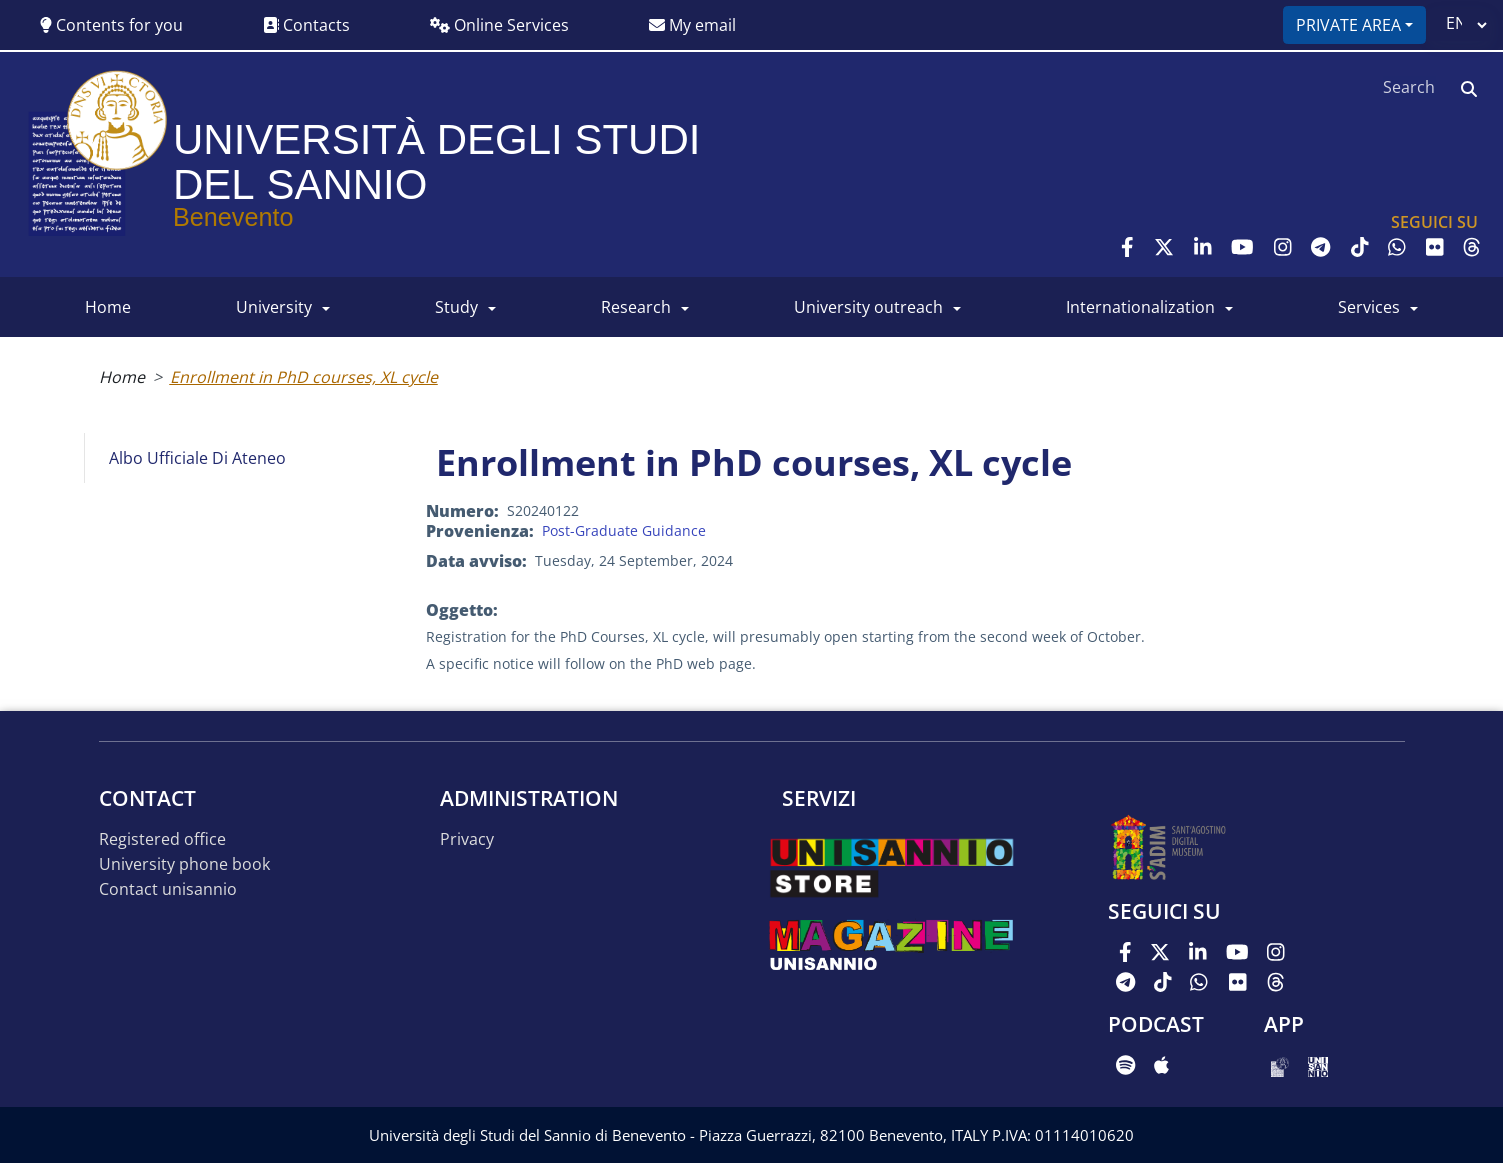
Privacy (467, 839)
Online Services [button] (499, 25)
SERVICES (1369, 307)
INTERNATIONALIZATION (1140, 307)
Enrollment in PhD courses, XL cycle (304, 377)
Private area (1348, 25)
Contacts (306, 25)
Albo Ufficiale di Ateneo (197, 458)
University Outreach (868, 307)
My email (692, 25)
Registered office (162, 839)
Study (456, 307)
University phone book (184, 864)
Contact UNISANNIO (168, 889)
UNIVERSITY (274, 307)
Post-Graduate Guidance (624, 530)
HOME (108, 307)
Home (122, 377)
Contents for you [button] (111, 25)
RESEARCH (636, 307)
